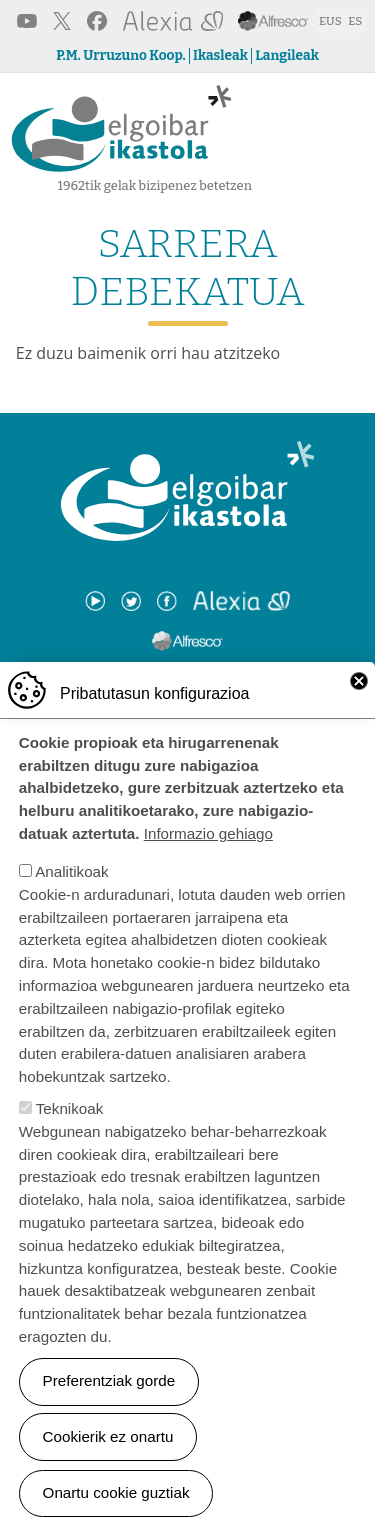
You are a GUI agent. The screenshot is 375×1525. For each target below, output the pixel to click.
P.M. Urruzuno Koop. (121, 56)
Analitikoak (71, 889)
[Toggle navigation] (346, 134)
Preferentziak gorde (109, 1399)
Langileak (287, 56)
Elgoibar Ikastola (121, 130)
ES (355, 21)
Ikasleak (220, 56)
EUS (330, 21)
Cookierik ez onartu (108, 1454)
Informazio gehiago (208, 851)
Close (359, 699)
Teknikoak (70, 1126)
